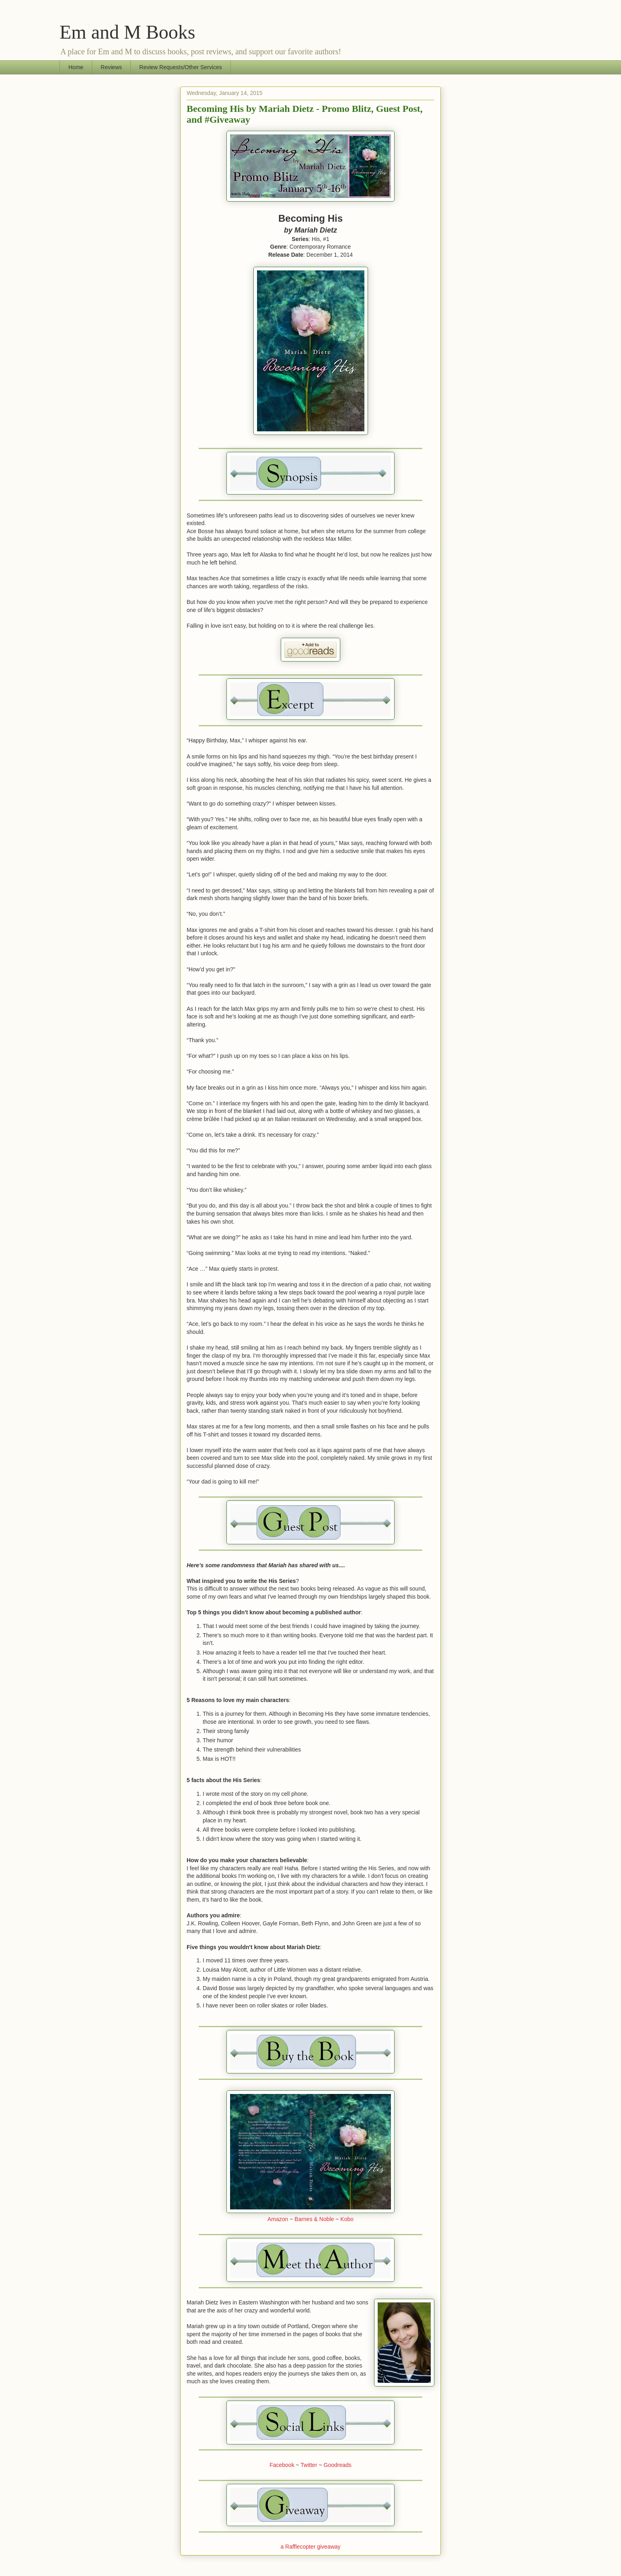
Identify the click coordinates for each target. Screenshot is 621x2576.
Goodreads (338, 2465)
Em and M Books (127, 32)
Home (75, 67)
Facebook (282, 2465)
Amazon (277, 2219)
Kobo (347, 2219)
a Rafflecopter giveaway (310, 2546)
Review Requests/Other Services (180, 67)
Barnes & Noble (314, 2219)
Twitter (308, 2465)
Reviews (111, 67)
